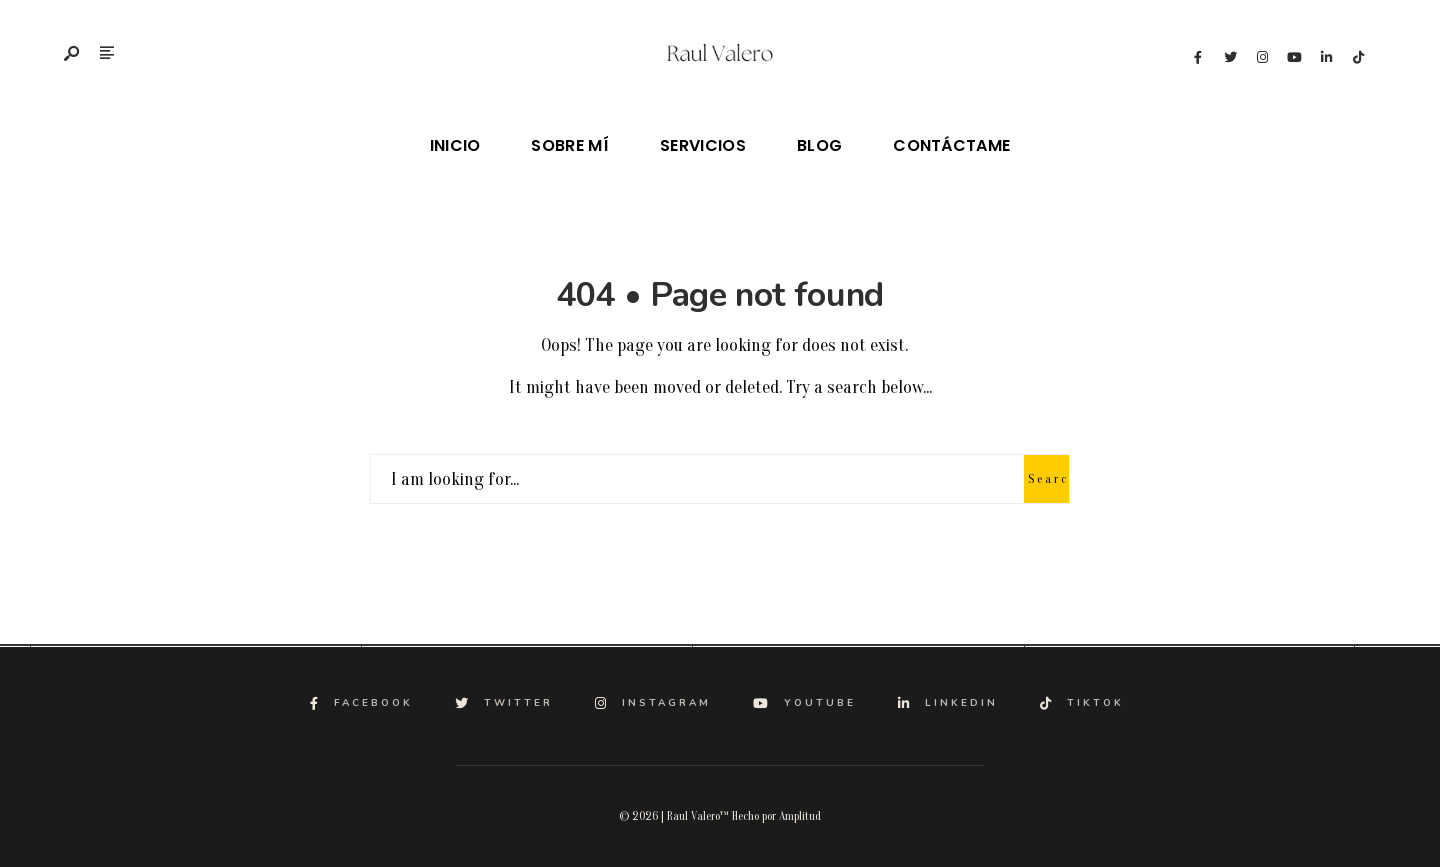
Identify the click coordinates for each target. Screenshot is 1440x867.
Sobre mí (570, 145)
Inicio (455, 145)
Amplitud (800, 816)
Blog (819, 145)
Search (1048, 479)
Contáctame (951, 145)
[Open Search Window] (73, 55)
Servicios (703, 145)
